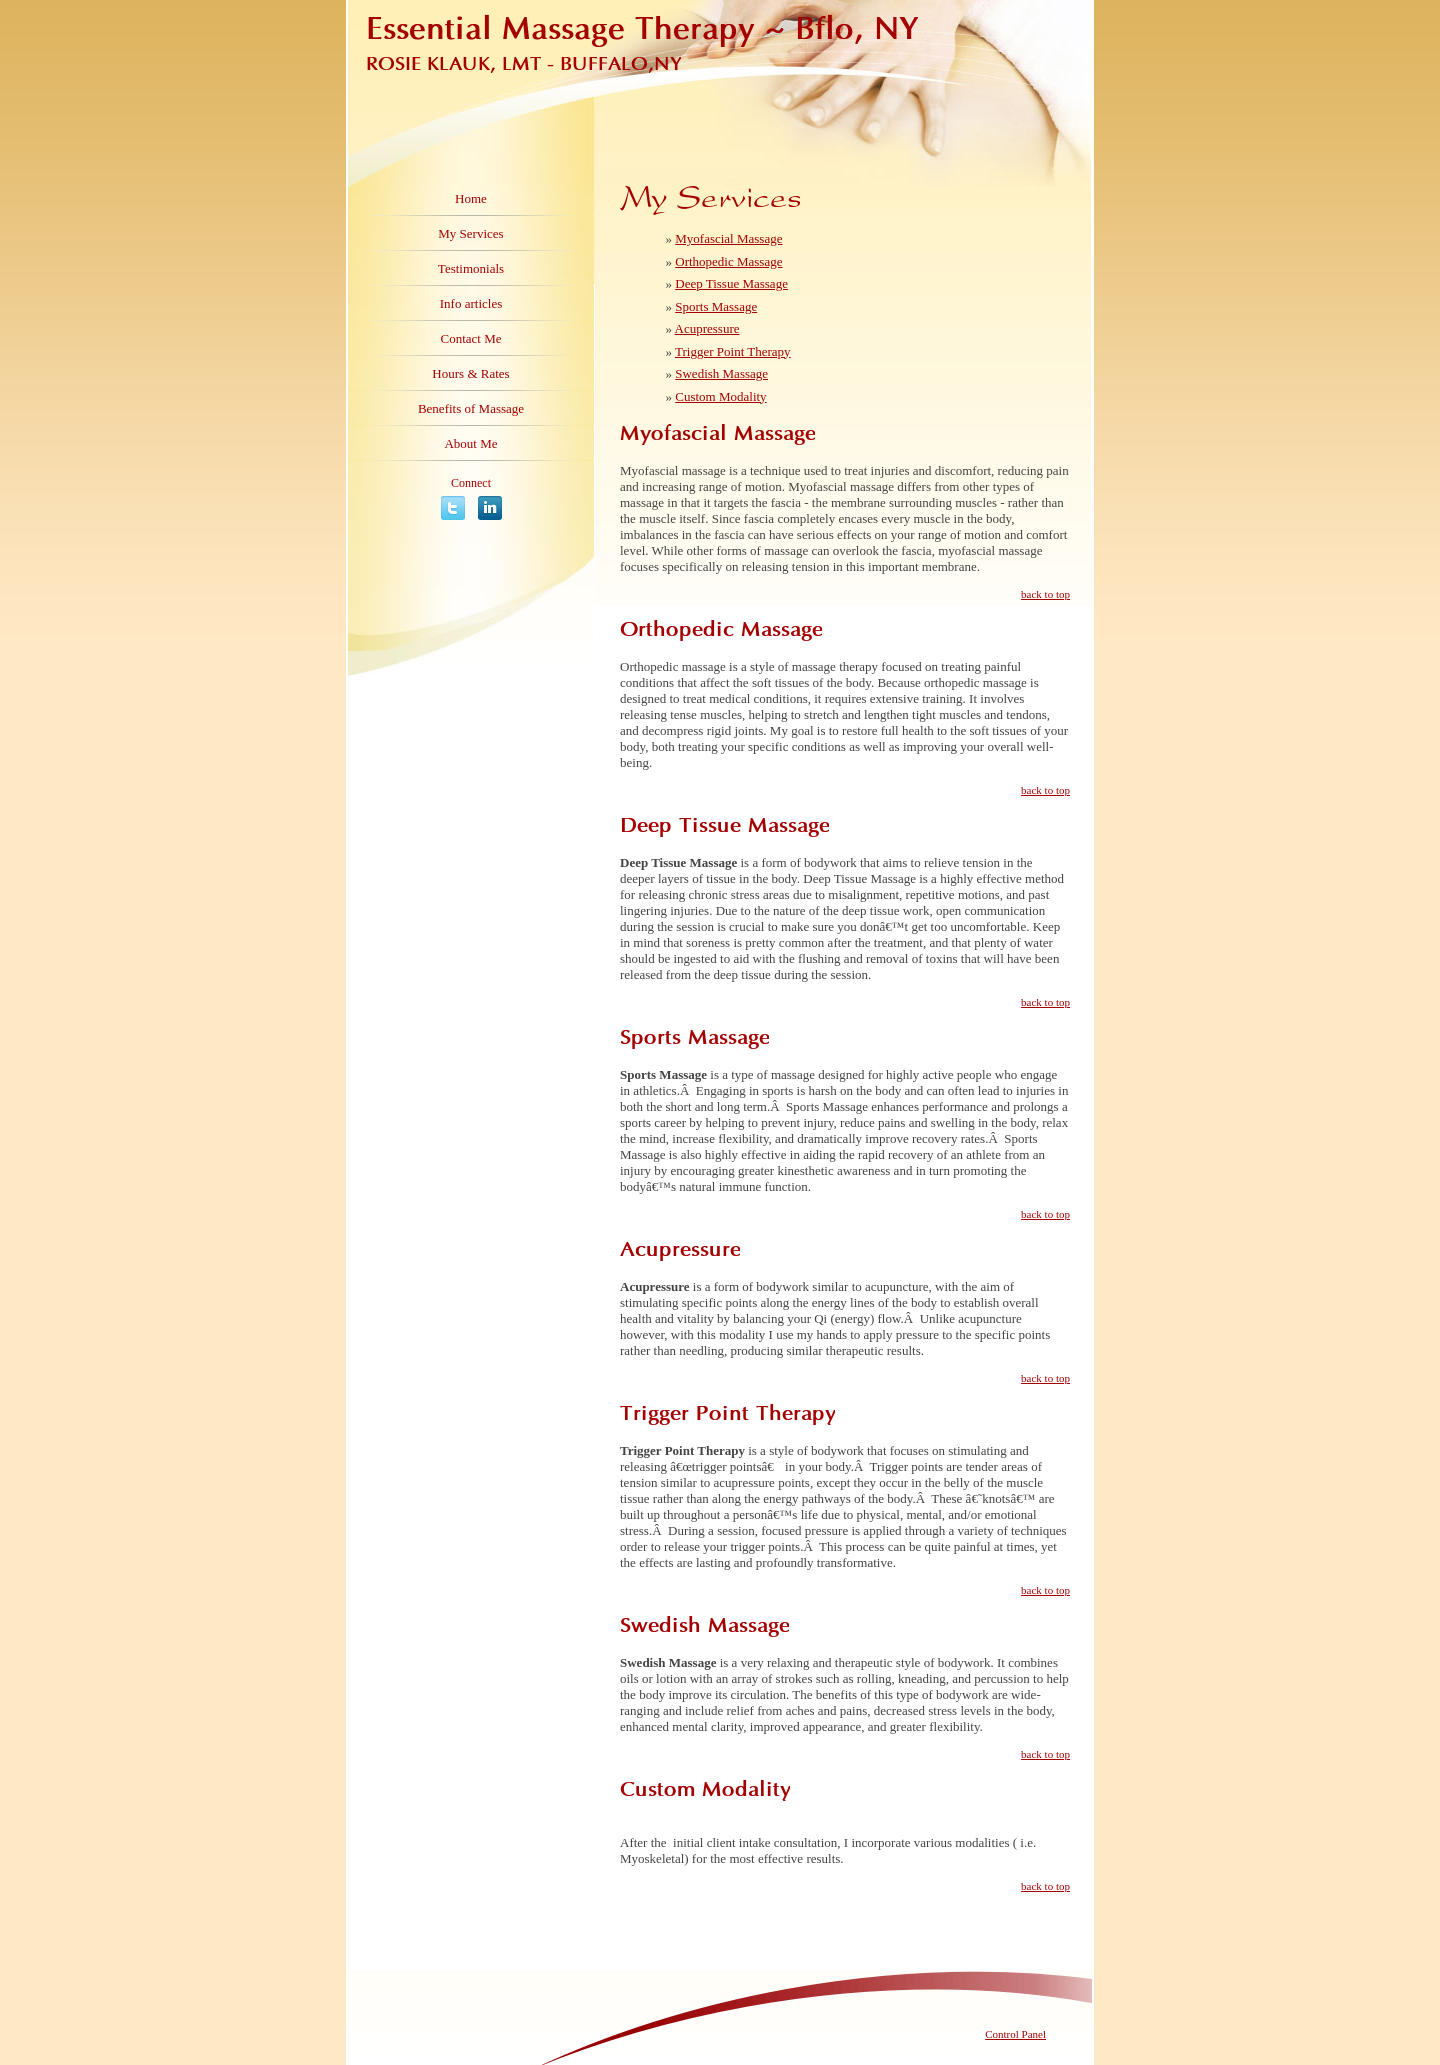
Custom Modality (720, 396)
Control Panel (1015, 2034)
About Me (470, 443)
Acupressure (707, 328)
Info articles (471, 303)
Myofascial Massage (728, 238)
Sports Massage (716, 306)
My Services (470, 233)
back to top (1045, 594)
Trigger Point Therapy (733, 351)
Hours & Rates (470, 373)
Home (471, 198)
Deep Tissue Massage (731, 283)
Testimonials (471, 268)
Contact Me (470, 338)
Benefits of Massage (471, 408)
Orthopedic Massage (728, 261)
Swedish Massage (721, 373)
